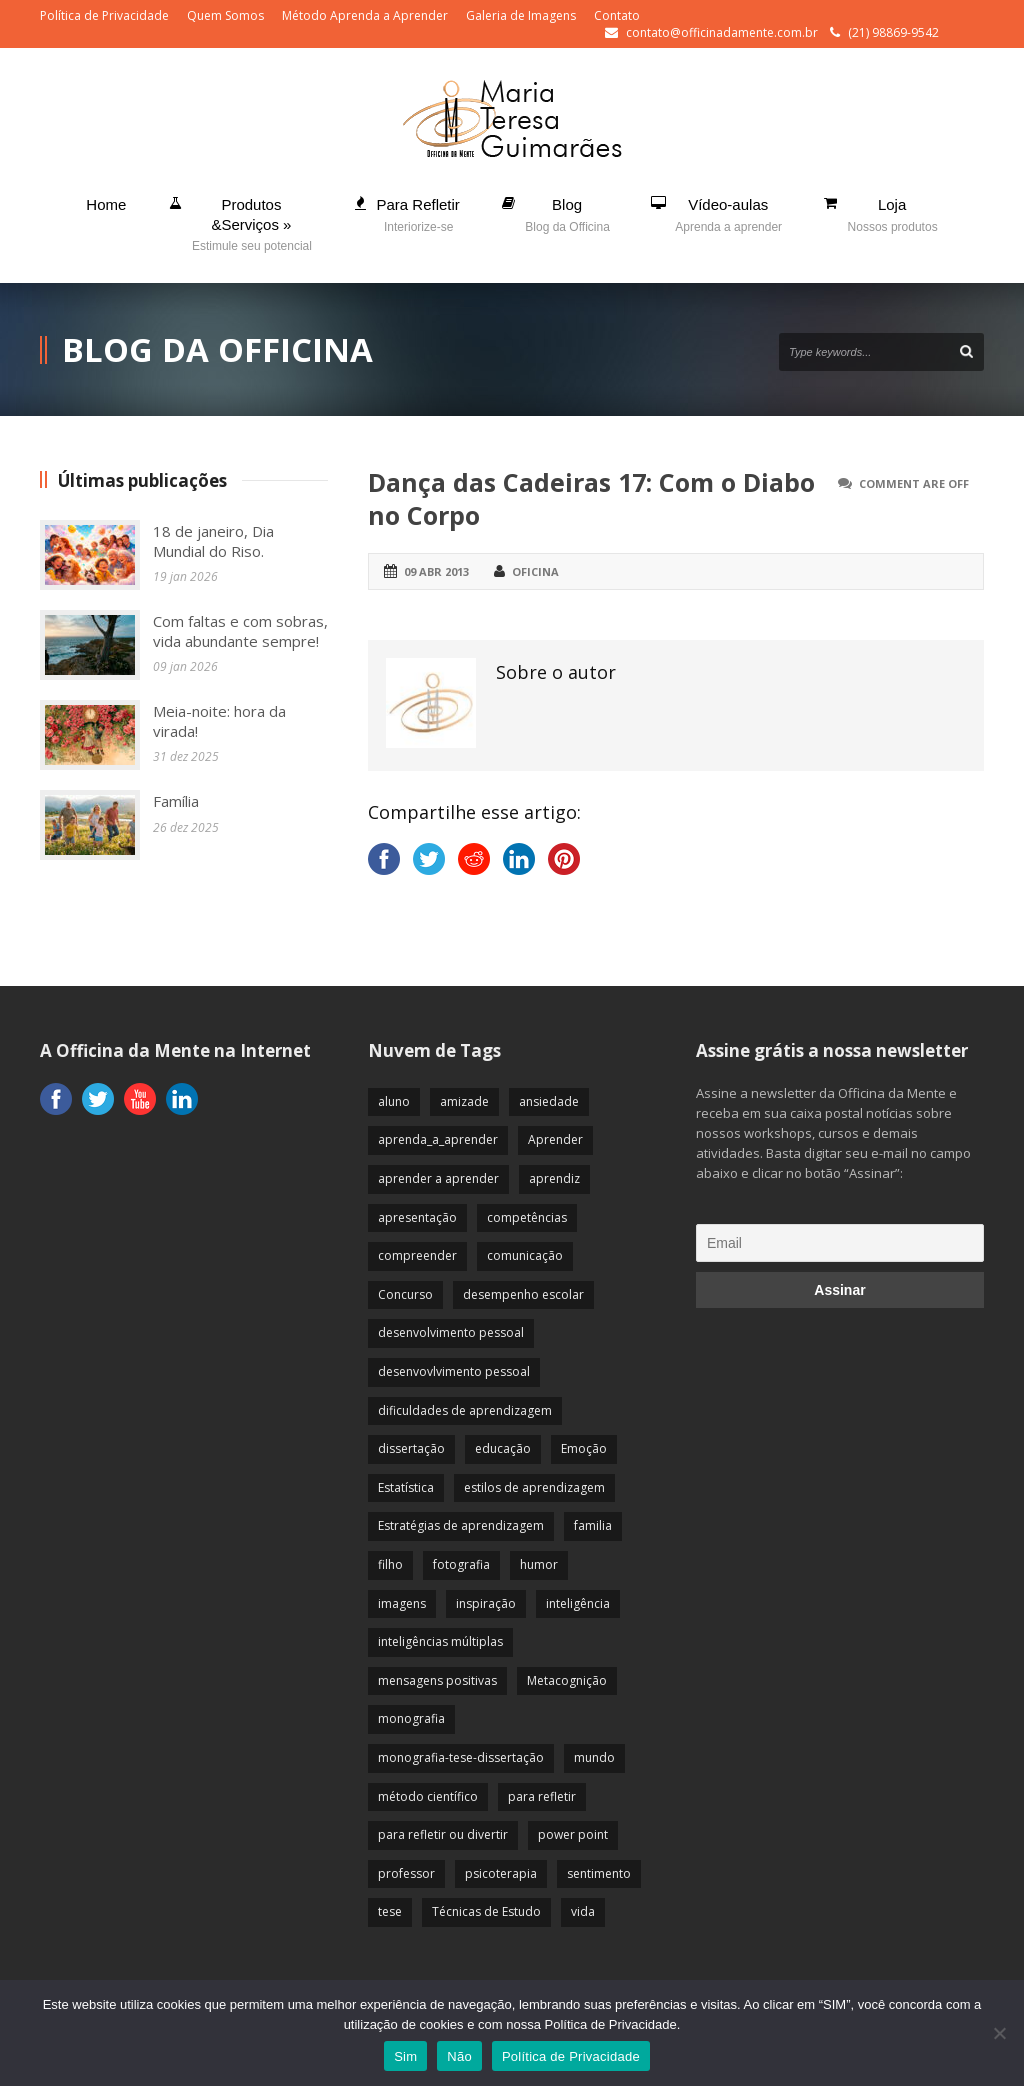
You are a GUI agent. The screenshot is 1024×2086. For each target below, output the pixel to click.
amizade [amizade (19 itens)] (464, 1101)
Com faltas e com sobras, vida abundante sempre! (240, 631)
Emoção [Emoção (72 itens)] (584, 1448)
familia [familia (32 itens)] (593, 1525)
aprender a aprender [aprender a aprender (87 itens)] (438, 1178)
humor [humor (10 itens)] (539, 1564)
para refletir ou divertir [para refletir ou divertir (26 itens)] (443, 1834)
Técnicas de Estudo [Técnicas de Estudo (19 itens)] (486, 1911)
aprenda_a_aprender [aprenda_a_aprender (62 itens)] (438, 1139)
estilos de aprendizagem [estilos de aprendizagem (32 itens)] (534, 1487)
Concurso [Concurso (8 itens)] (405, 1294)
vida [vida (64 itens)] (583, 1911)
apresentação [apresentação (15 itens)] (417, 1217)
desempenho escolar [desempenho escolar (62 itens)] (523, 1294)
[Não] (999, 2033)
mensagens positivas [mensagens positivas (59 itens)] (437, 1680)
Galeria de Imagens (521, 15)
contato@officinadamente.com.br (722, 32)
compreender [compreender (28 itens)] (417, 1255)
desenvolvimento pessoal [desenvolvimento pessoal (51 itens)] (451, 1332)
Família (176, 801)
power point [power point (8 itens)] (573, 1834)
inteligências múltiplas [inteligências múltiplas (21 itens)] (440, 1641)
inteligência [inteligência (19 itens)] (578, 1603)
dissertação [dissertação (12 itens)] (411, 1448)
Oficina (535, 571)
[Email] (840, 1243)
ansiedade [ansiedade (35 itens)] (549, 1101)
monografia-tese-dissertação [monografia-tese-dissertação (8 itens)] (461, 1757)
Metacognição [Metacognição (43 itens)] (567, 1680)
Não (459, 2056)
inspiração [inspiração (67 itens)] (486, 1603)
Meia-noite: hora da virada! (219, 721)
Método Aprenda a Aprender (365, 15)
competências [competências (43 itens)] (527, 1217)
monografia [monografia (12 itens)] (411, 1718)
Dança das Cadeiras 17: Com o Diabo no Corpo (591, 498)
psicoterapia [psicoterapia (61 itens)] (501, 1873)
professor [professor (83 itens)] (406, 1873)
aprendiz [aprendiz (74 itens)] (554, 1178)
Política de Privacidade (104, 15)
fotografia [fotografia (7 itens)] (461, 1564)
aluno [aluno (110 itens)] (394, 1101)
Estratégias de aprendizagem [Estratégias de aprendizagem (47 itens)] (461, 1525)
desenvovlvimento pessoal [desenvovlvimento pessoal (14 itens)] (454, 1371)
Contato (617, 15)
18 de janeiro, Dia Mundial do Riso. (213, 541)
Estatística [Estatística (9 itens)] (406, 1487)
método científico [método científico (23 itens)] (428, 1796)
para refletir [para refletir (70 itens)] (542, 1796)
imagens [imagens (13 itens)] (402, 1603)
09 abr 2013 (436, 571)
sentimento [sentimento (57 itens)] (599, 1873)
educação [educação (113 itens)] (503, 1448)
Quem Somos (225, 15)
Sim (405, 2056)
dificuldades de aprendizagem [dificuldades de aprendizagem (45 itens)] (465, 1410)
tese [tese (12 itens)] (390, 1911)
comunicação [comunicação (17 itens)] (525, 1255)
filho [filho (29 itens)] (390, 1564)
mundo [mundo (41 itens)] (594, 1757)
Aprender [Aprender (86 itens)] (555, 1139)
